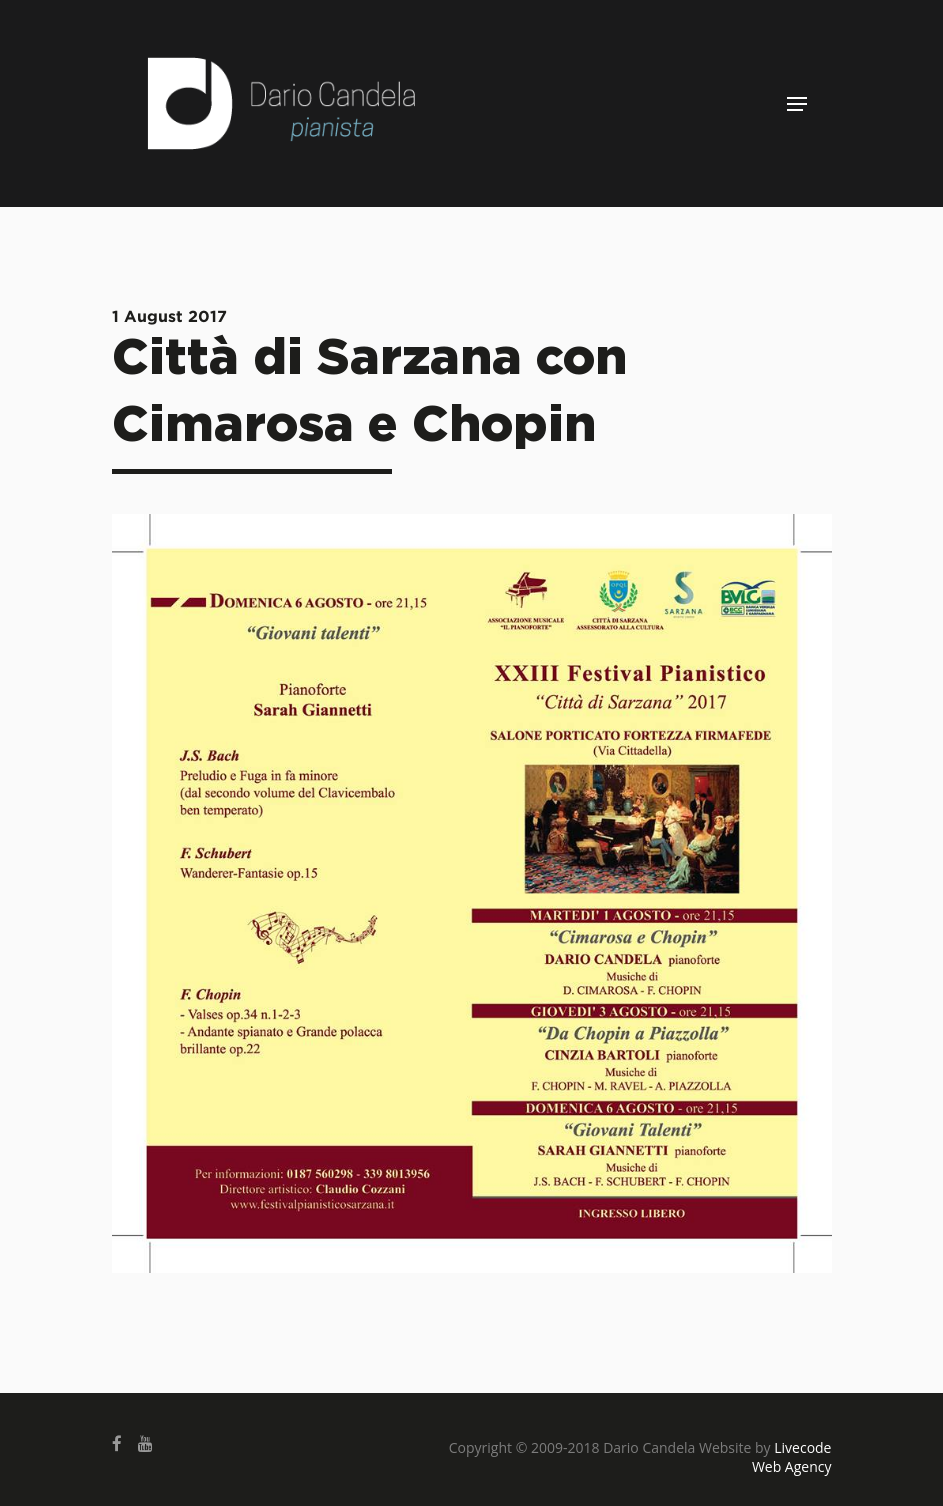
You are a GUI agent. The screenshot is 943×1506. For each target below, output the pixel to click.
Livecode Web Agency (792, 1457)
